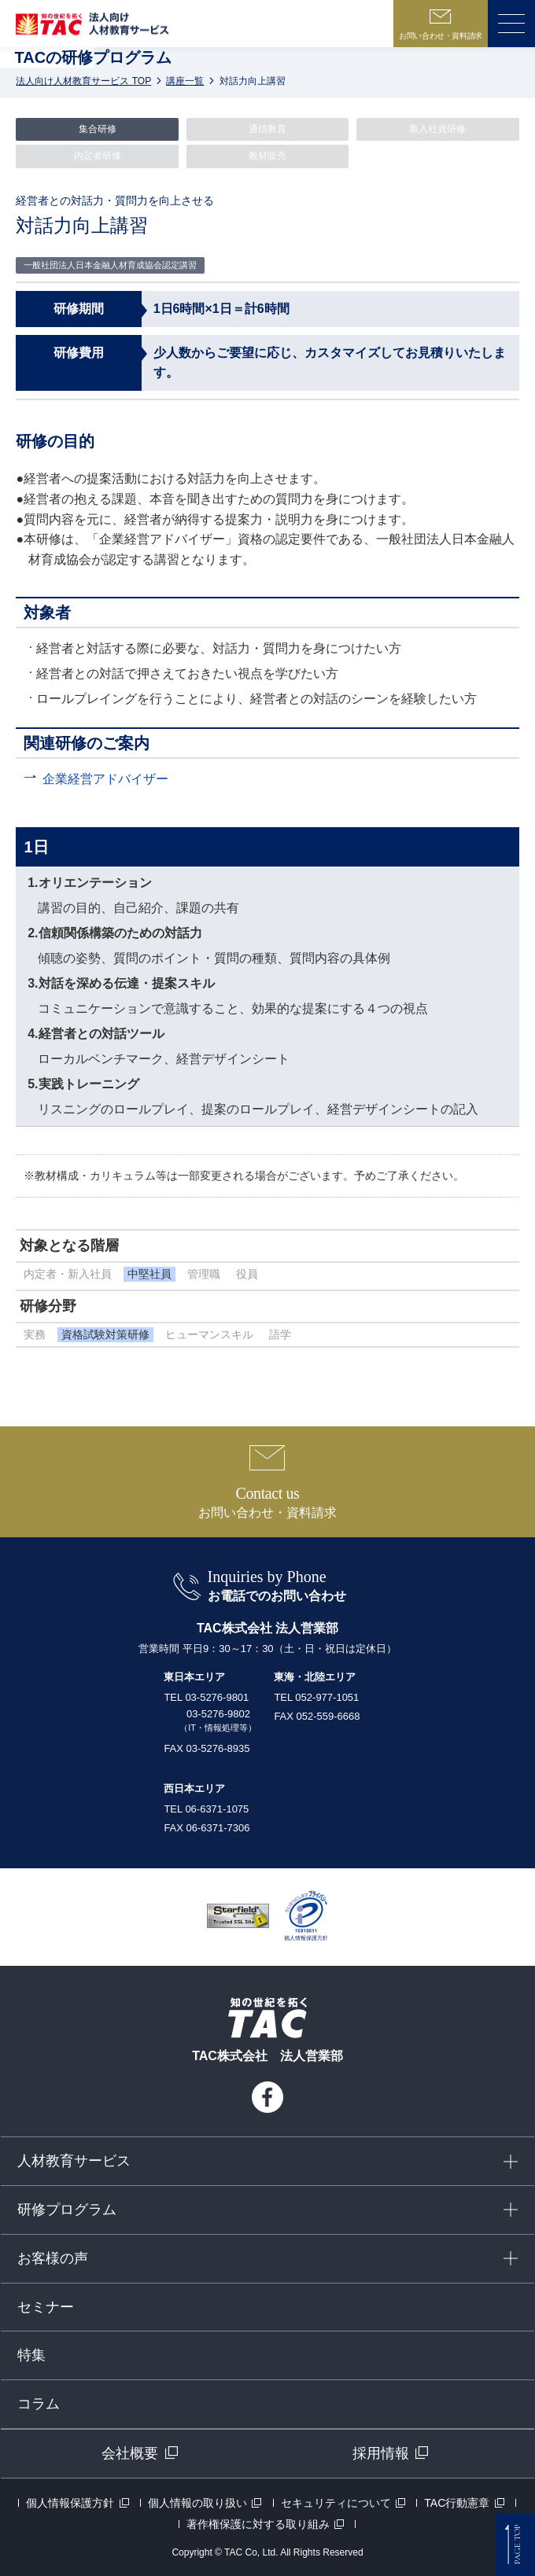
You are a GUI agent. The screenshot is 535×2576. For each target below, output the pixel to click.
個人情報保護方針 (70, 2503)
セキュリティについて (336, 2503)
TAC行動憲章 (456, 2503)
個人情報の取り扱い (197, 2503)
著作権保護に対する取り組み (258, 2524)
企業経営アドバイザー (105, 779)
